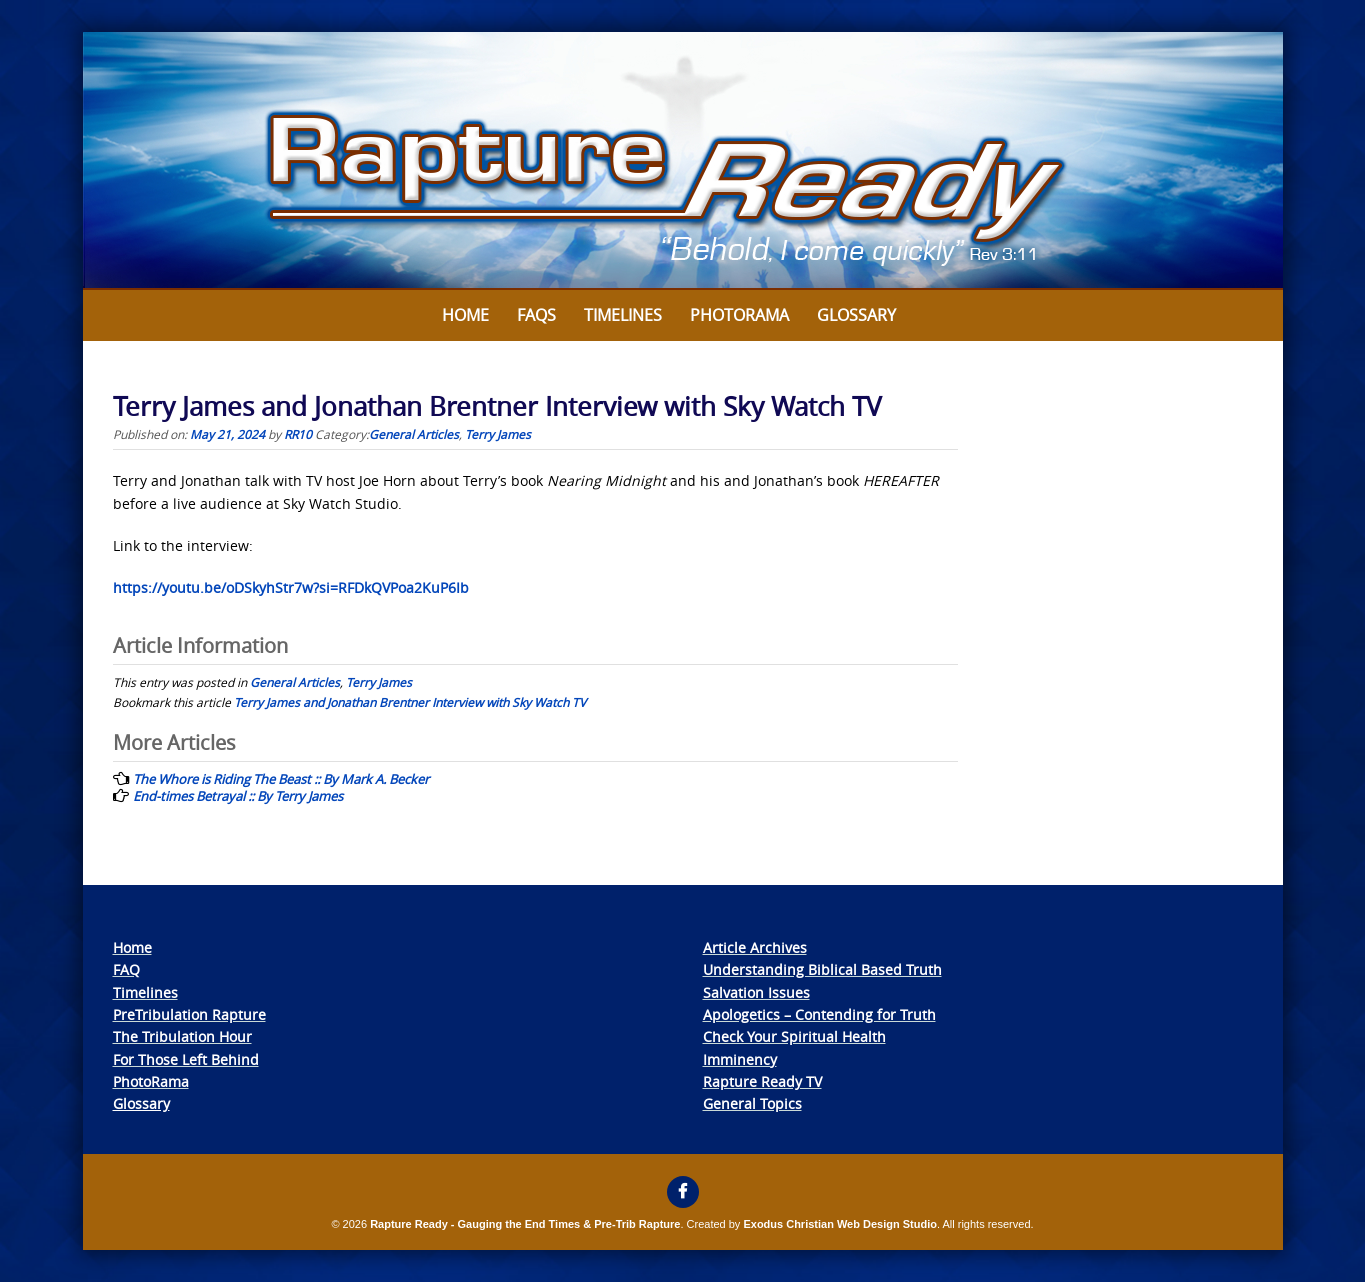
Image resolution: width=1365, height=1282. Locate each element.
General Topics (752, 1103)
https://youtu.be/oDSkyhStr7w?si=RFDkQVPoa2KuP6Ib (291, 587)
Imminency (740, 1059)
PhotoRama (151, 1081)
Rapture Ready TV (762, 1081)
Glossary (856, 315)
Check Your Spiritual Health (794, 1036)
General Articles (414, 434)
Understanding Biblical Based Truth (822, 969)
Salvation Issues (756, 992)
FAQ (126, 969)
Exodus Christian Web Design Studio (840, 1224)
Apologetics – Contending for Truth (819, 1014)
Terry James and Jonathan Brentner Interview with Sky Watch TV (410, 702)
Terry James (498, 434)
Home (465, 315)
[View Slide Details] (683, 161)
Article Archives (755, 947)
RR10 (298, 434)
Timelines (623, 315)
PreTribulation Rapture (189, 1014)
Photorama (739, 315)
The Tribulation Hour (182, 1036)
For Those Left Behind (186, 1059)
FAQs (536, 315)
